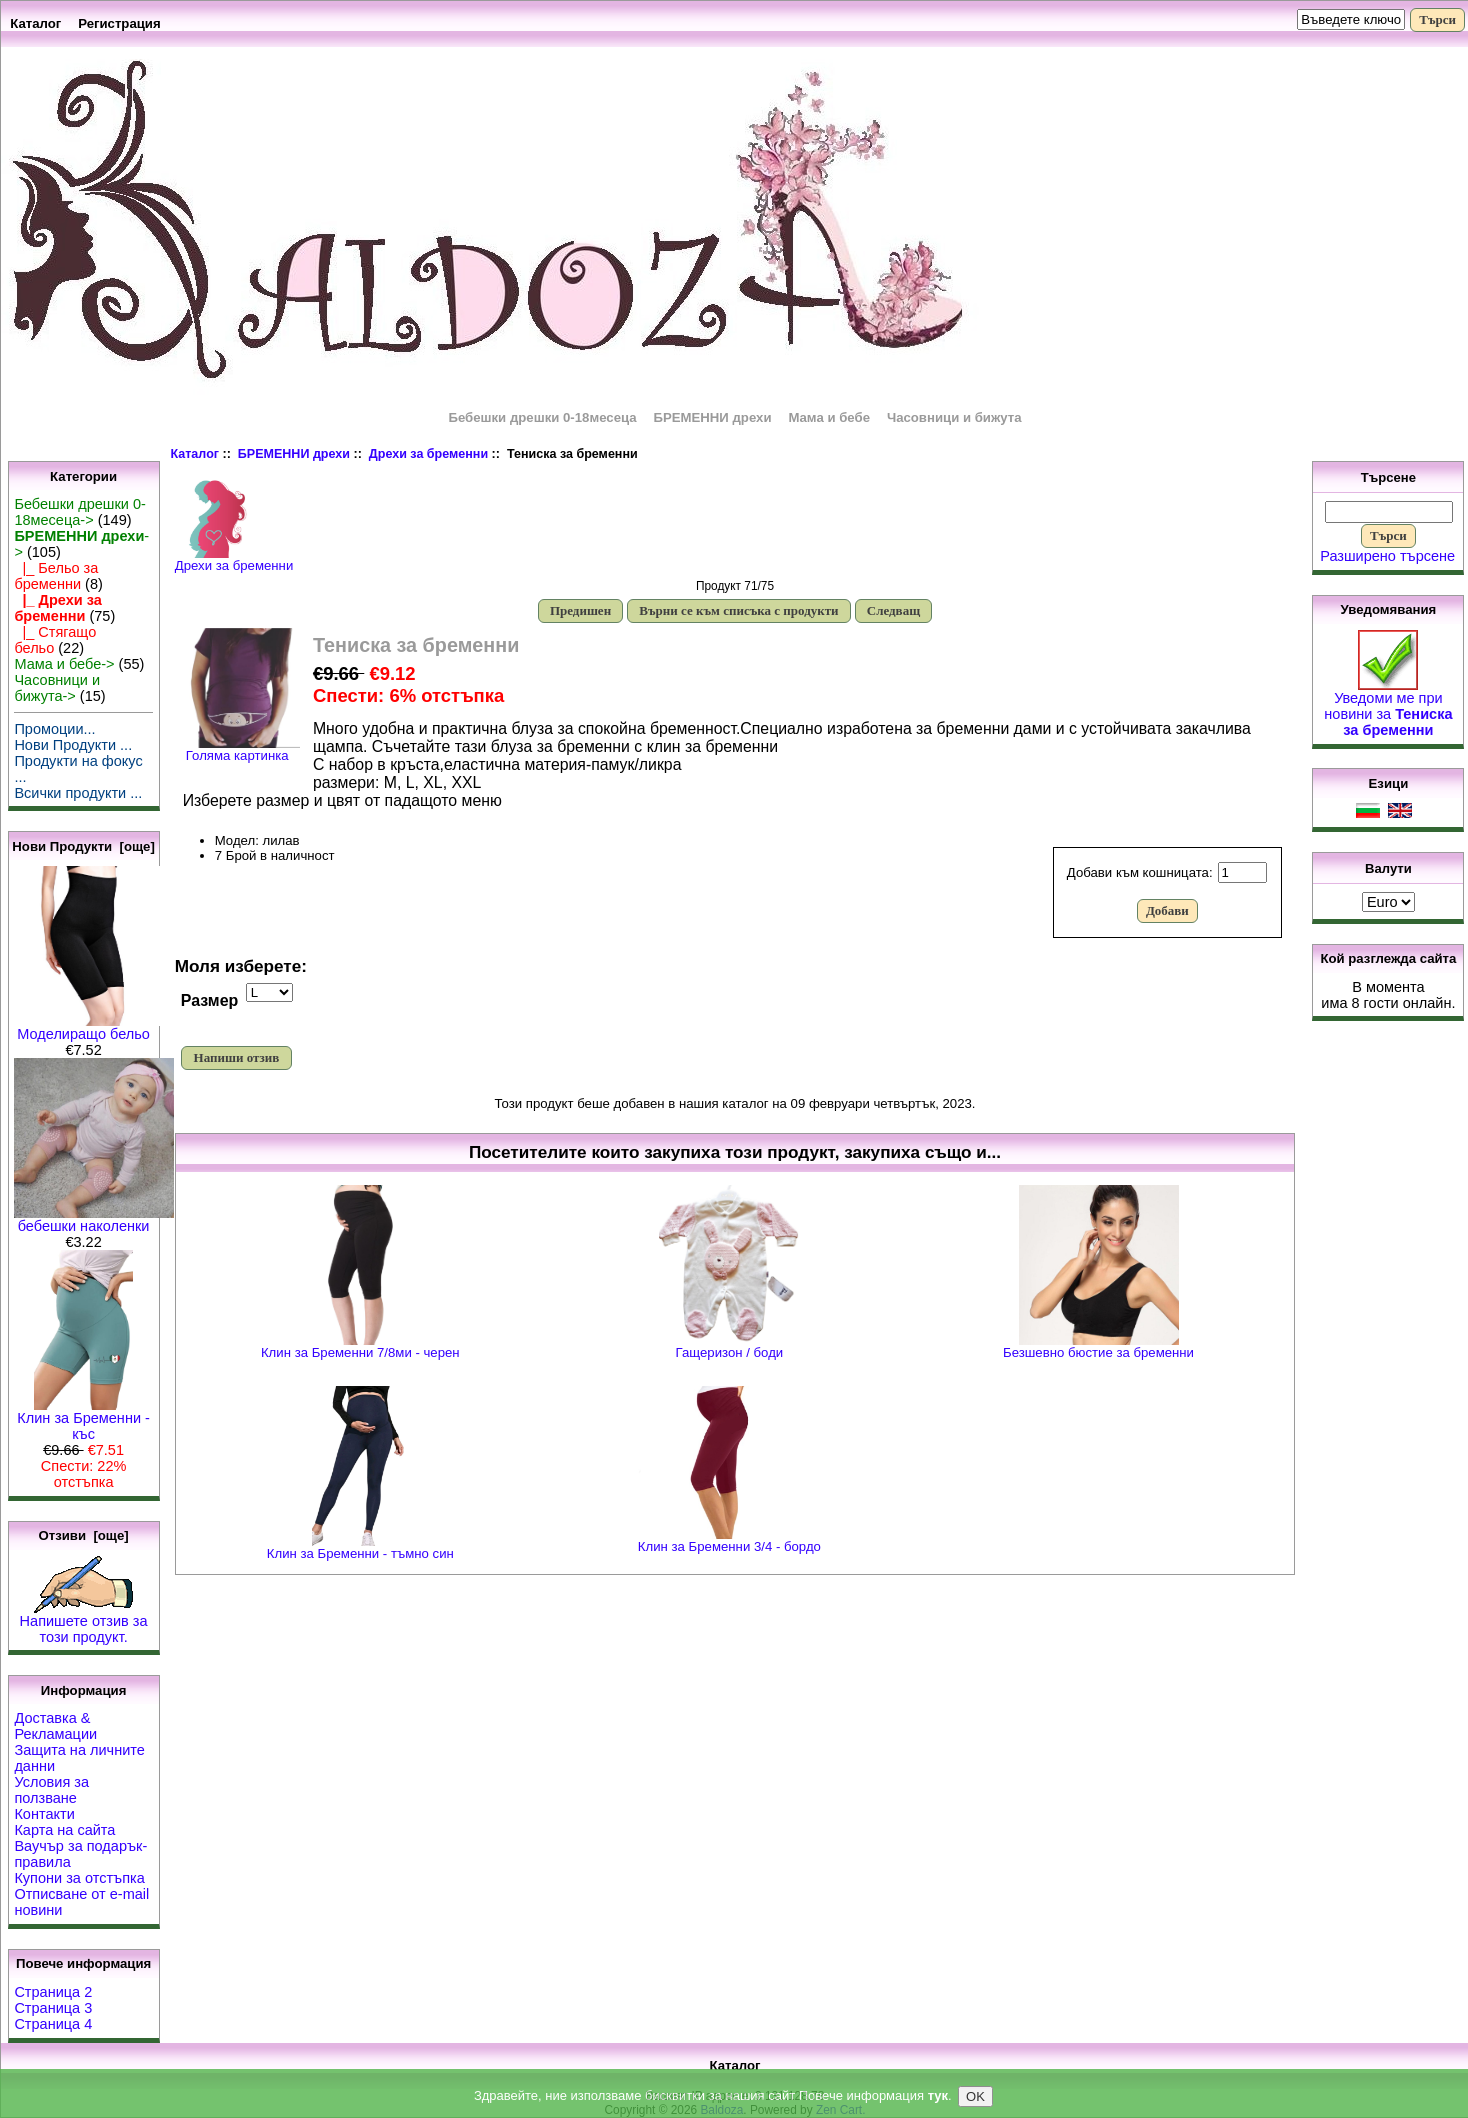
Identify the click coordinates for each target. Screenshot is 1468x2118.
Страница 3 (53, 2008)
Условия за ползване (51, 1790)
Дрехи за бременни (428, 454)
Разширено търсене (1387, 556)
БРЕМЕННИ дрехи (294, 454)
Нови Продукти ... (73, 745)
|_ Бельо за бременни (56, 576)
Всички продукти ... (78, 793)
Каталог (35, 23)
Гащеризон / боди (730, 1352)
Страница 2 (53, 1992)
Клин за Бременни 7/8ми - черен (360, 1352)
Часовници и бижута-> (57, 688)
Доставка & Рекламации (55, 1726)
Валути (1388, 868)
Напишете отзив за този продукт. (84, 1622)
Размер (210, 1000)
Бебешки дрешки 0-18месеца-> (79, 512)
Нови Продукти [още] (83, 846)
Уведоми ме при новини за (1388, 707)
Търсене (1388, 477)
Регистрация (119, 23)
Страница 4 (53, 2024)
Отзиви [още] (83, 1535)
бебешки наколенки (94, 1219)
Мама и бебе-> (64, 664)
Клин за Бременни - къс (83, 1419)
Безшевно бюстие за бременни (1098, 1352)
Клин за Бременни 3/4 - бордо (729, 1546)
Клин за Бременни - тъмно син (360, 1553)
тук (938, 2097)
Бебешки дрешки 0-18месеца (542, 417)
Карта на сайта (64, 1830)
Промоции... (54, 729)
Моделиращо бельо (90, 1027)
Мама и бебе (829, 417)
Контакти (44, 1814)
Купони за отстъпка (79, 1878)
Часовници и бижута (954, 417)
